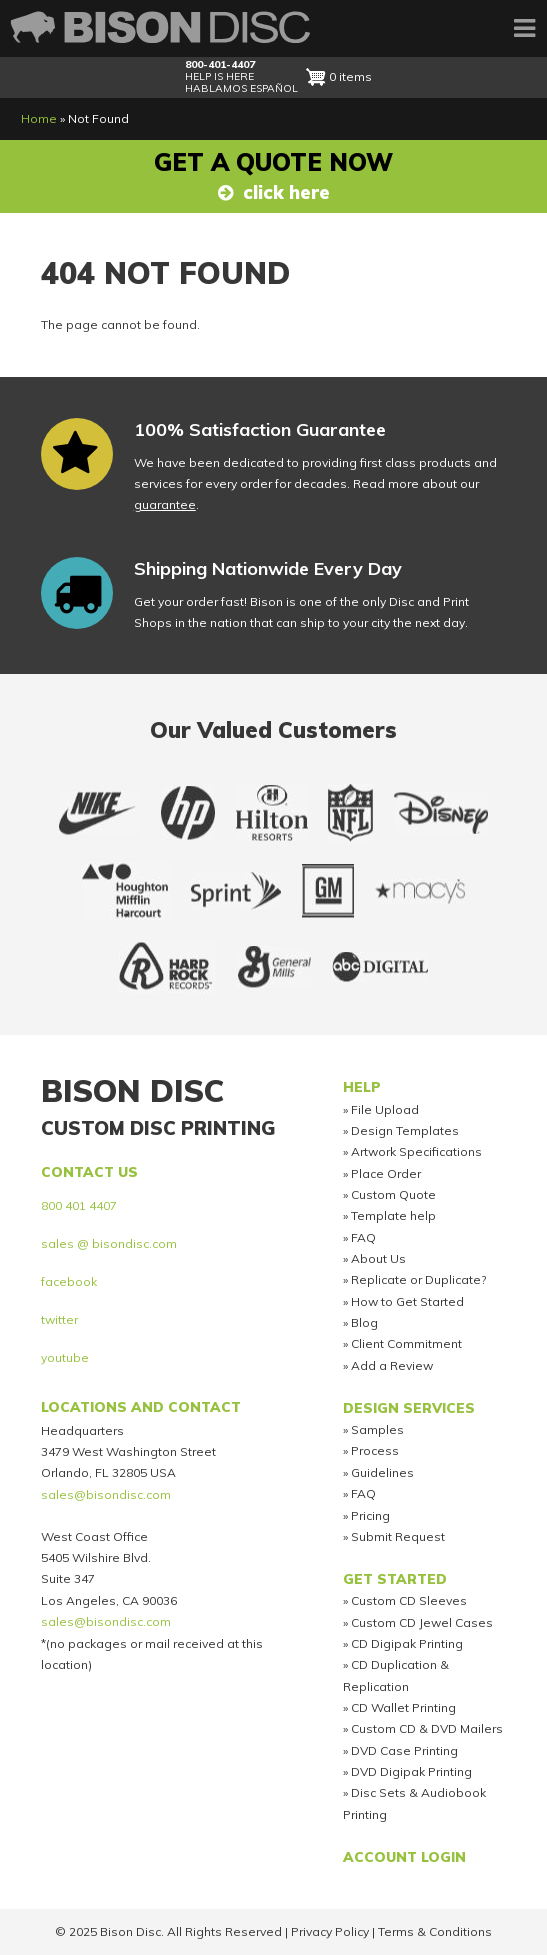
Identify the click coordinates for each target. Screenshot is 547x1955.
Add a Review (392, 1365)
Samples (377, 1429)
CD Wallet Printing (403, 1707)
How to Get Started (407, 1301)
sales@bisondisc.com (106, 1494)
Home (39, 118)
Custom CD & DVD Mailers (427, 1728)
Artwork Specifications (416, 1151)
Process (375, 1450)
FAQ (363, 1237)
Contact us (89, 1171)
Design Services (409, 1407)
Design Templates (405, 1130)
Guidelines (382, 1472)
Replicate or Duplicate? (418, 1279)
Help (362, 1086)
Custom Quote (393, 1194)
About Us (378, 1258)
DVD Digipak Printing (411, 1771)
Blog (364, 1322)
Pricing (370, 1515)
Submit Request (398, 1536)
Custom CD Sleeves (409, 1600)
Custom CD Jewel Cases (422, 1622)
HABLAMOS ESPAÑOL (241, 88)
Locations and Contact (141, 1406)
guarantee (165, 504)
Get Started (395, 1578)
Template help (393, 1215)
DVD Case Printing (404, 1750)
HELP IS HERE (219, 76)
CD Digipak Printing (407, 1643)
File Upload (385, 1109)
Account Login (404, 1856)
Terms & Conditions (435, 1931)
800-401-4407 (220, 64)
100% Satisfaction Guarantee (260, 429)
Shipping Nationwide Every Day (268, 568)
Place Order (386, 1173)
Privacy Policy (330, 1931)
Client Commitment (406, 1343)
